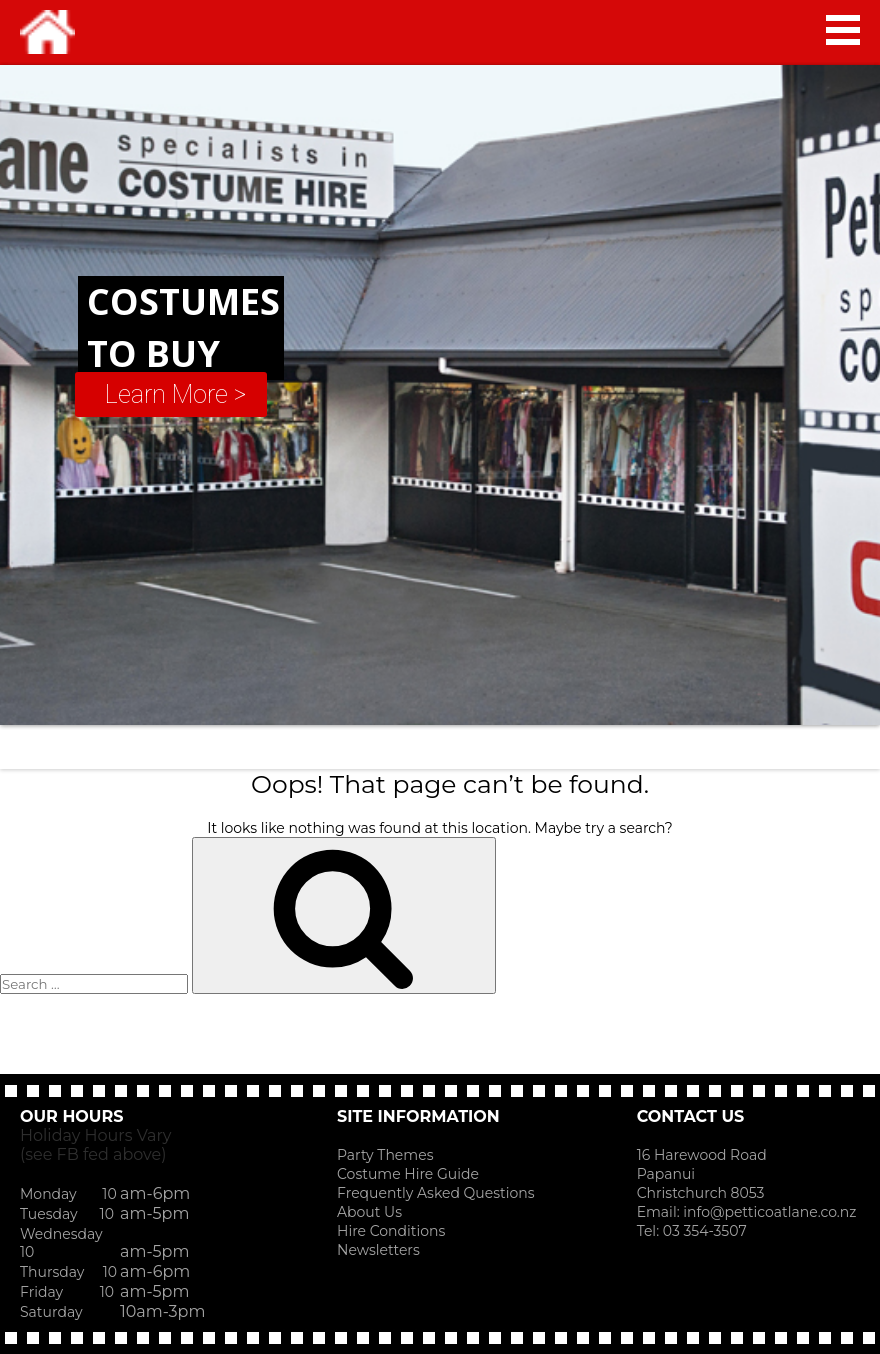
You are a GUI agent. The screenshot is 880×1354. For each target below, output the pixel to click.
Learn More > (175, 394)
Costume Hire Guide (408, 1174)
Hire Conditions (391, 1231)
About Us (369, 1212)
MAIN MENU (843, 30)
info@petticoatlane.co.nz (771, 1212)
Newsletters (378, 1250)
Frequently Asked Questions (436, 1193)
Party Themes (385, 1155)
